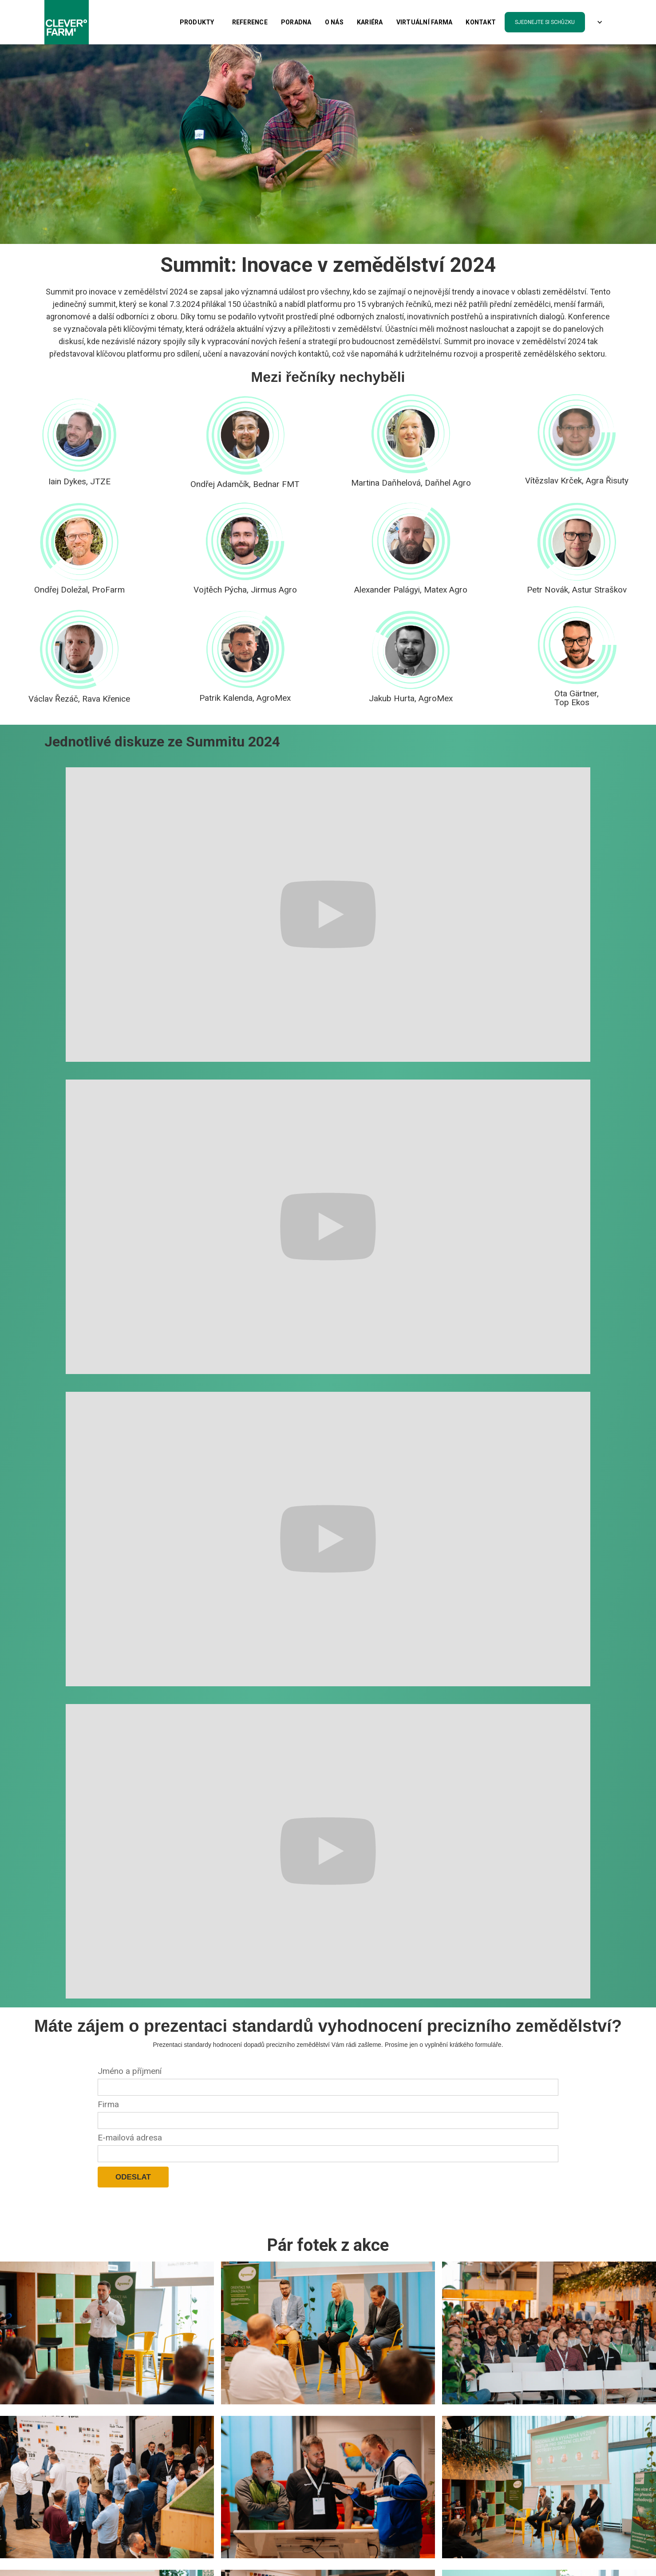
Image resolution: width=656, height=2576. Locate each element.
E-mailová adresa (130, 2137)
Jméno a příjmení (130, 2071)
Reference (250, 22)
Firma (108, 2104)
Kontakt (481, 22)
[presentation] (165, 2209)
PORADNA (296, 22)
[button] (197, 22)
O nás (334, 22)
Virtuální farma (424, 22)
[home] (66, 22)
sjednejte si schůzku (545, 22)
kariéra (370, 22)
